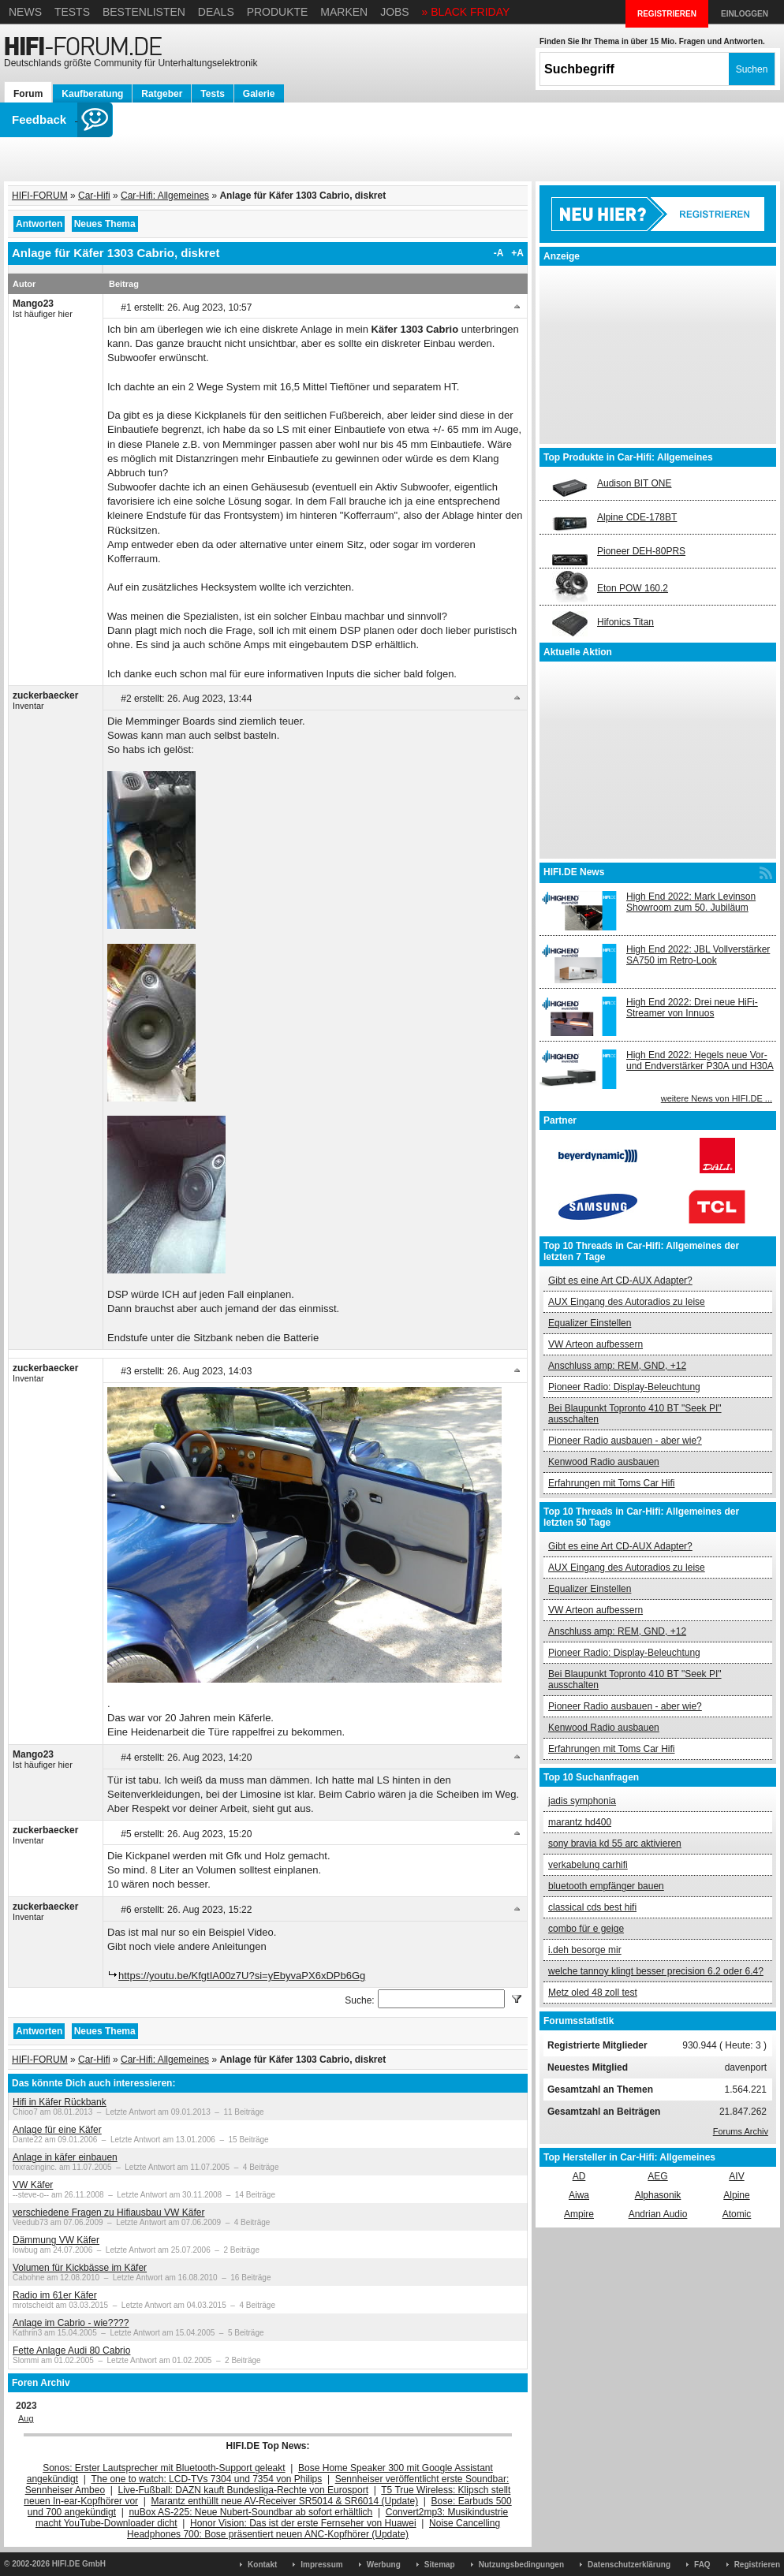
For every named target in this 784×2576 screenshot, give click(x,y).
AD (579, 2176)
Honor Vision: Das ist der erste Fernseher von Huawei (303, 2523)
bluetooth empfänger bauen (606, 1886)
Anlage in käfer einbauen (65, 2157)
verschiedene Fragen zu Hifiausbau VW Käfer (108, 2212)
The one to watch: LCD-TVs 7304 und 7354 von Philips (206, 2479)
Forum (28, 93)
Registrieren (757, 2564)
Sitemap (439, 2564)
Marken (344, 12)
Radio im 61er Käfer (55, 2295)
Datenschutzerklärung (629, 2564)
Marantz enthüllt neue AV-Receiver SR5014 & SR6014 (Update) (285, 2501)
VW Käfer (33, 2184)
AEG (657, 2176)
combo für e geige (586, 1928)
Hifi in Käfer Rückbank (59, 2102)
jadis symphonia (582, 1800)
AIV (736, 2176)
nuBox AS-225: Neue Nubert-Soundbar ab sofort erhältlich (250, 2512)
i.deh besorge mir (585, 1949)
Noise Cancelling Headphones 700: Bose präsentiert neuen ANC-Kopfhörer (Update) (313, 2529)
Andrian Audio (658, 2214)
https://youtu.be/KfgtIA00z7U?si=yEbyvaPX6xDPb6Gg (241, 1975)
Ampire (579, 2214)
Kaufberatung (92, 93)
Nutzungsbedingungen (521, 2564)
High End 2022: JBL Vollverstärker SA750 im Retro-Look (698, 955)
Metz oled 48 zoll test (592, 1992)
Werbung (384, 2564)
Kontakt (262, 2564)
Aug (26, 2418)
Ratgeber (161, 93)
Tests (72, 12)
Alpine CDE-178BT (637, 517)
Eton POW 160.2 (632, 588)
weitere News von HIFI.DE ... (716, 1098)
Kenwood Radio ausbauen (603, 1461)
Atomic (737, 2214)
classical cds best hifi (592, 1907)
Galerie (259, 93)
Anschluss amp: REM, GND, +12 (617, 1365)
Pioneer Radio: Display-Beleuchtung (624, 1386)
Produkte (277, 12)
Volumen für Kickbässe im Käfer (80, 2267)
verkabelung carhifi (588, 1864)
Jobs (394, 12)
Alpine (736, 2195)
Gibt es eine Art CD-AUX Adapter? (620, 1280)
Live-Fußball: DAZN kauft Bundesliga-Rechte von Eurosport (243, 2490)
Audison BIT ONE (634, 483)
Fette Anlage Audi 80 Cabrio (71, 2350)
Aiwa (579, 2195)
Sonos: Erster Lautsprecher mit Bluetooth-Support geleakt (164, 2467)
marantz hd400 (579, 1822)
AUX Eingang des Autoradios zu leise (626, 1301)
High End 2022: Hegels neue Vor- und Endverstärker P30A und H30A (700, 1060)
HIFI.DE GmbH (79, 2563)
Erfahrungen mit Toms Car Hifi (611, 1483)
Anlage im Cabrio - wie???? (71, 2322)
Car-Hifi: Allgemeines (165, 195)
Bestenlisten (144, 12)
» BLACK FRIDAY (466, 12)
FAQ (702, 2564)
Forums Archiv (740, 2131)
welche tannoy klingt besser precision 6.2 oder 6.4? (655, 1971)
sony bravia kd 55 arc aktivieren (614, 1843)
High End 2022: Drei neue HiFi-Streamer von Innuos (692, 1008)
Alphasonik (658, 2195)
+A (517, 253)
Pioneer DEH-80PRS (641, 551)
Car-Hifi (94, 195)
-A (499, 253)
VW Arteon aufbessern (595, 1344)
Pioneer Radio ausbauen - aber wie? (625, 1440)
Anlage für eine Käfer (57, 2129)
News (25, 12)
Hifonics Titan (625, 622)
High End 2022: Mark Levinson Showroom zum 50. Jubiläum (691, 902)
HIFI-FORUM (40, 195)
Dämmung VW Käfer (56, 2240)
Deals (216, 12)
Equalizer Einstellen (589, 1323)
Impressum (321, 2564)
